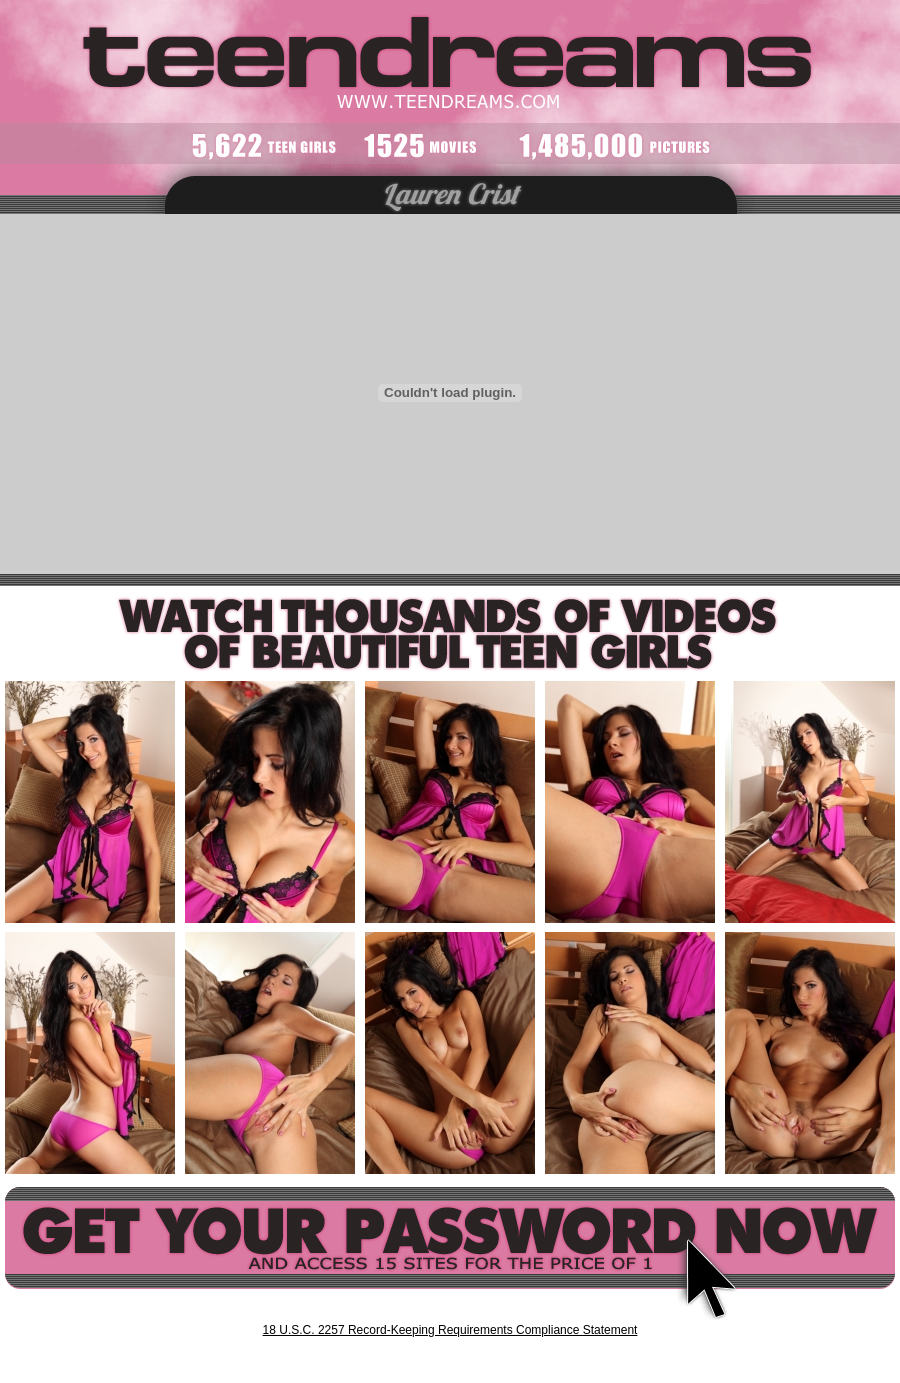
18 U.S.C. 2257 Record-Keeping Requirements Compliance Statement (450, 1330)
